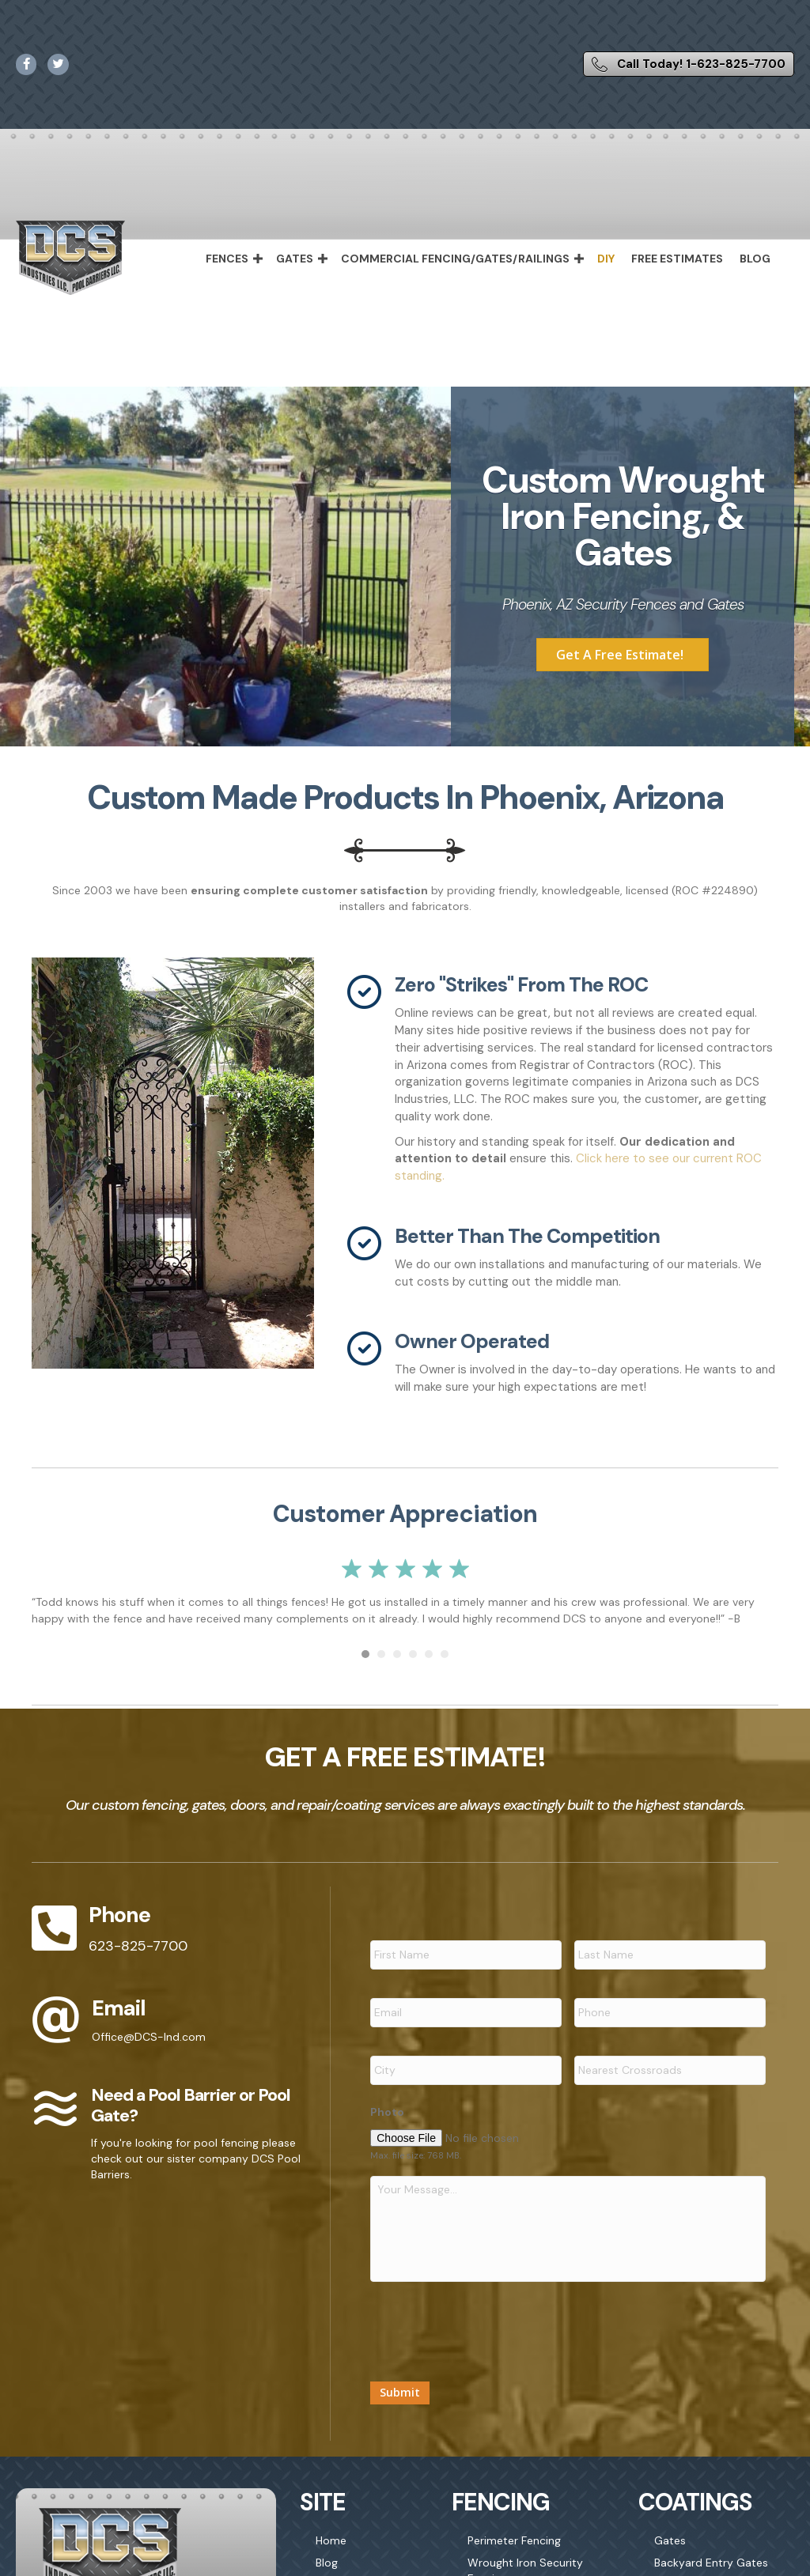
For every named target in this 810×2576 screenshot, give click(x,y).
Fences (227, 258)
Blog (755, 258)
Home (331, 2548)
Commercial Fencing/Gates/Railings (455, 258)
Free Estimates (677, 258)
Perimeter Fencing (514, 2548)
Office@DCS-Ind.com (149, 2037)
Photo (387, 2100)
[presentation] (490, 2333)
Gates (294, 258)
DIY (606, 258)
